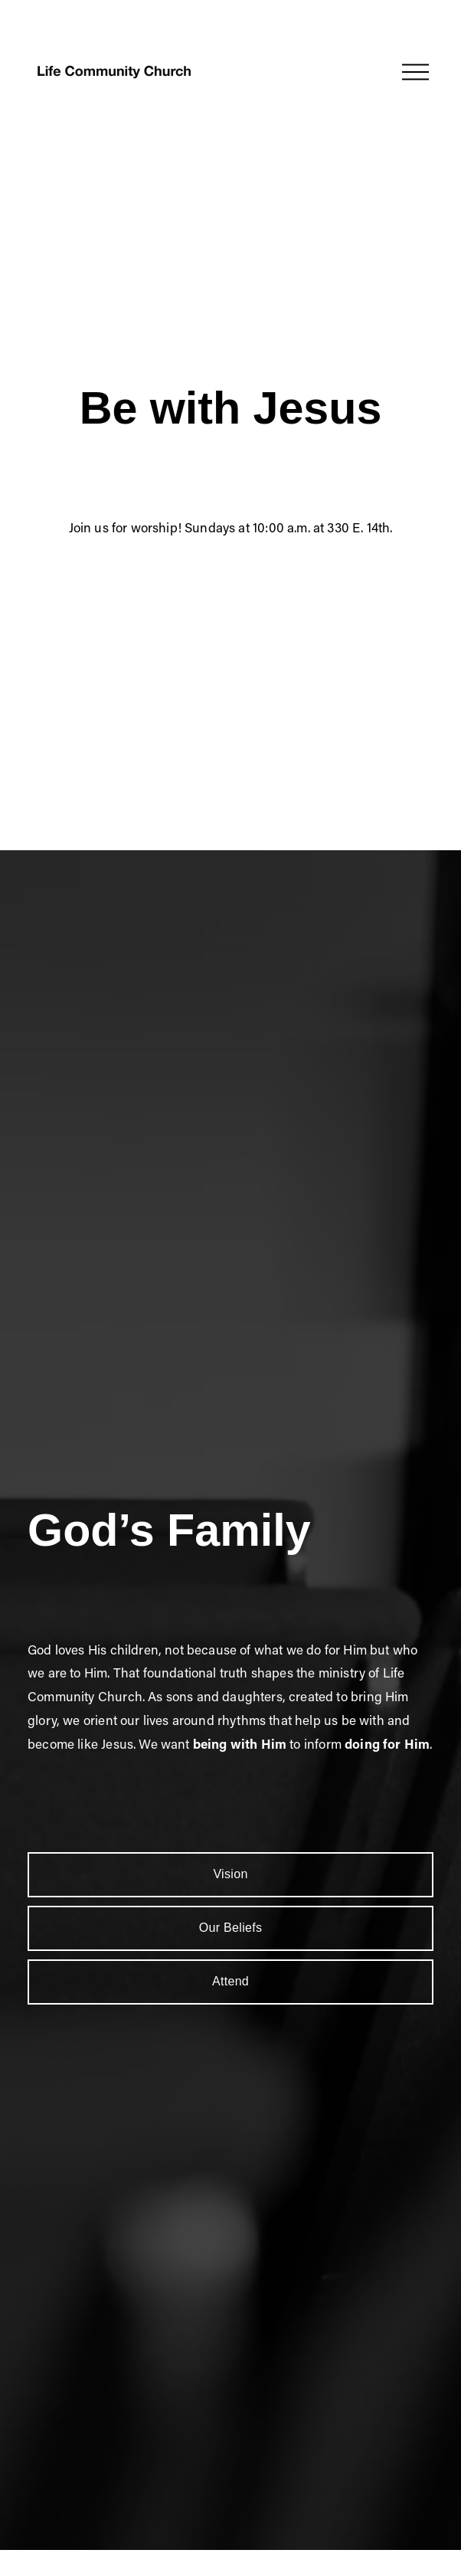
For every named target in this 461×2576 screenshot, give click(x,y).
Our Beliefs (231, 1927)
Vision (230, 1873)
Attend (230, 1981)
